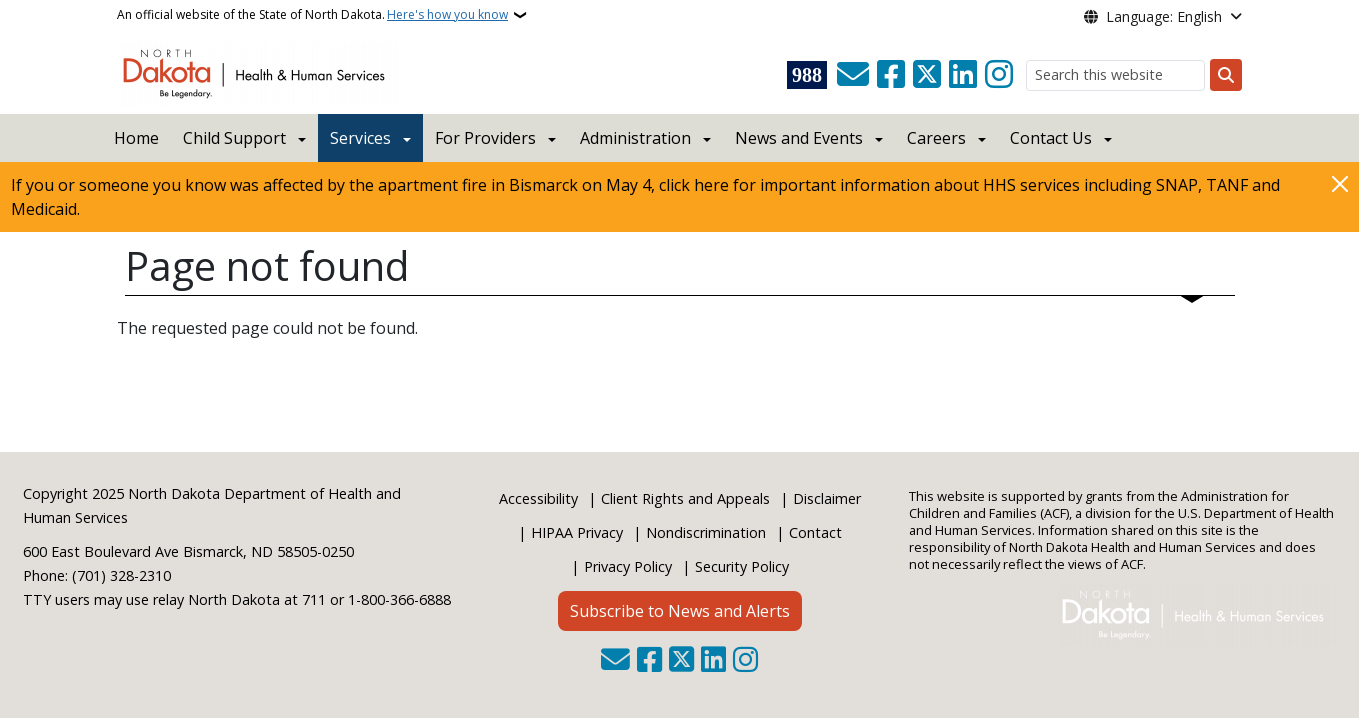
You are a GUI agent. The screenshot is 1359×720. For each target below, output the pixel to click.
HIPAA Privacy (577, 532)
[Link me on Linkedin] (963, 75)
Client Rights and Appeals (685, 498)
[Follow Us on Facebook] (891, 75)
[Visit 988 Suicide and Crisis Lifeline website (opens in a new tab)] (807, 75)
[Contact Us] (853, 75)
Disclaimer (827, 498)
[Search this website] (1115, 75)
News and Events (799, 138)
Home (136, 138)
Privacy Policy (628, 566)
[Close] (1340, 183)
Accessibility (538, 498)
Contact (815, 532)
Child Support (234, 138)
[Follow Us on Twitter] (927, 75)
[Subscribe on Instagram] (999, 75)
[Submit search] (1226, 75)
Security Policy (742, 566)
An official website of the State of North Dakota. (312, 15)
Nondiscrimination (706, 532)
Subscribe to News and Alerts (680, 611)
